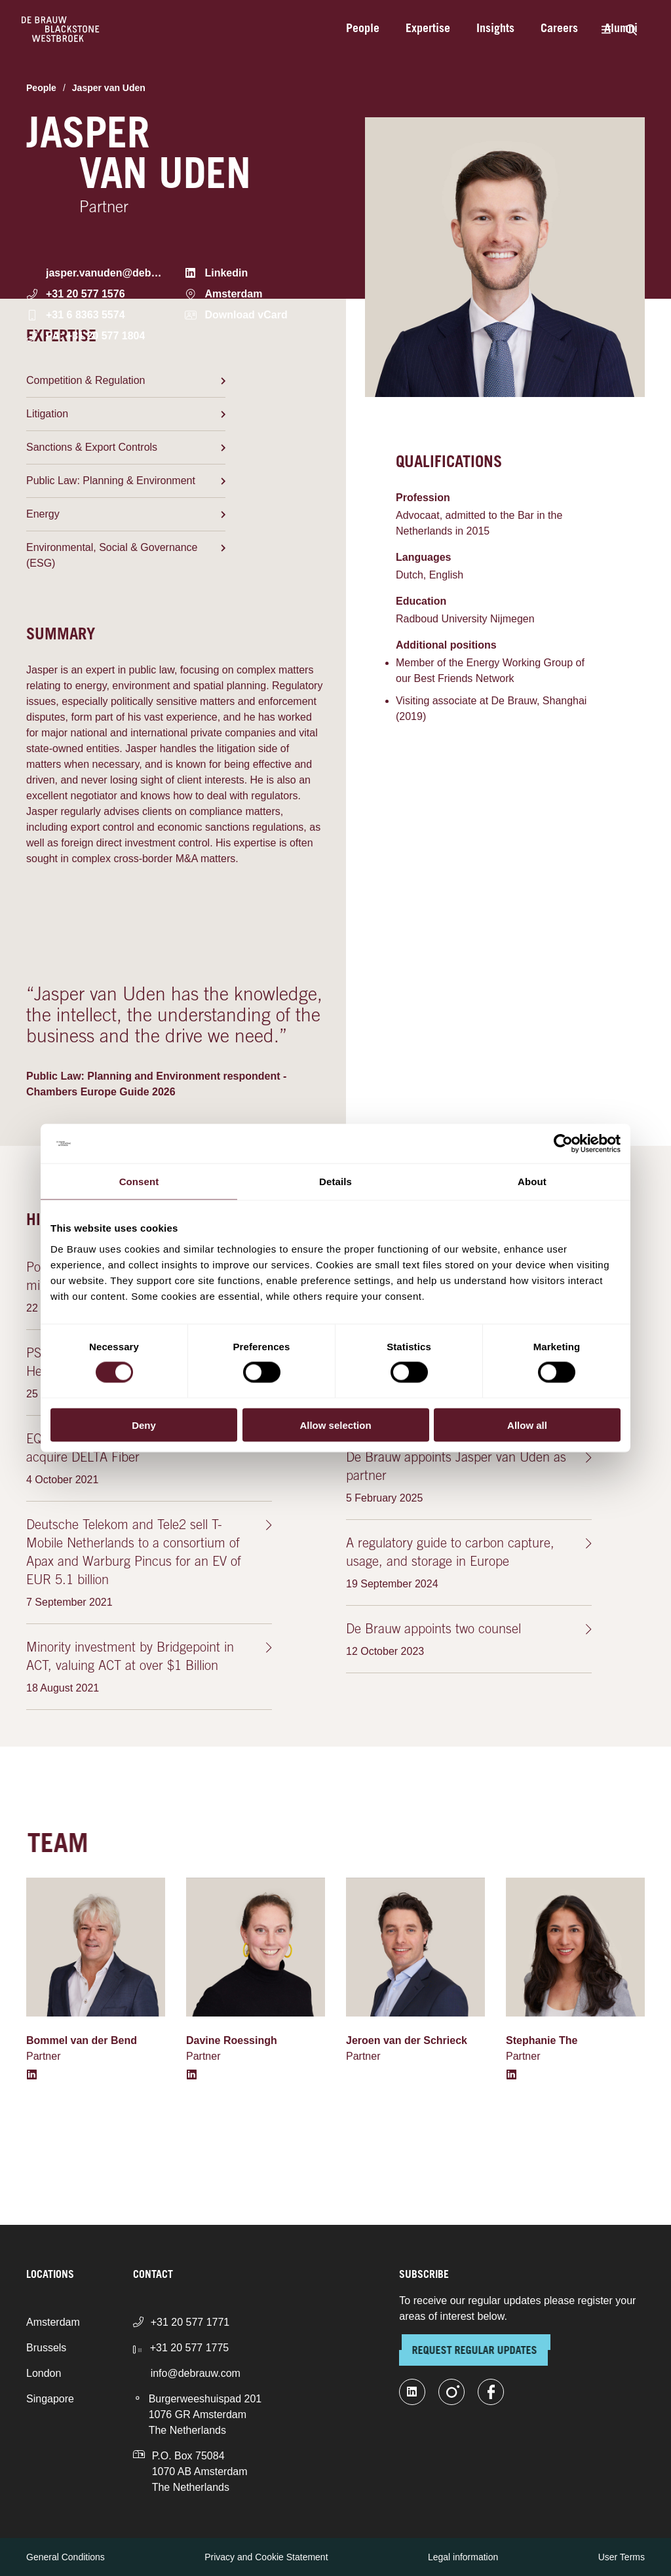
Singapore (50, 2398)
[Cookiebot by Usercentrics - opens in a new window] (563, 1144)
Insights (495, 29)
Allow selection (335, 1424)
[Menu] (606, 29)
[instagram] (451, 2392)
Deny (144, 1424)
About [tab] (532, 1181)
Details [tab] (335, 1181)
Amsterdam (53, 2322)
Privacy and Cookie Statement (266, 2557)
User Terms (621, 2557)
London (43, 2373)
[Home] (60, 29)
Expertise (428, 29)
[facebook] (491, 2392)
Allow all (527, 1424)
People (362, 29)
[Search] (631, 29)
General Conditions (65, 2557)
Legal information (463, 2557)
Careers (559, 29)
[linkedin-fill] (412, 2392)
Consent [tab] (139, 1181)
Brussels (46, 2347)
